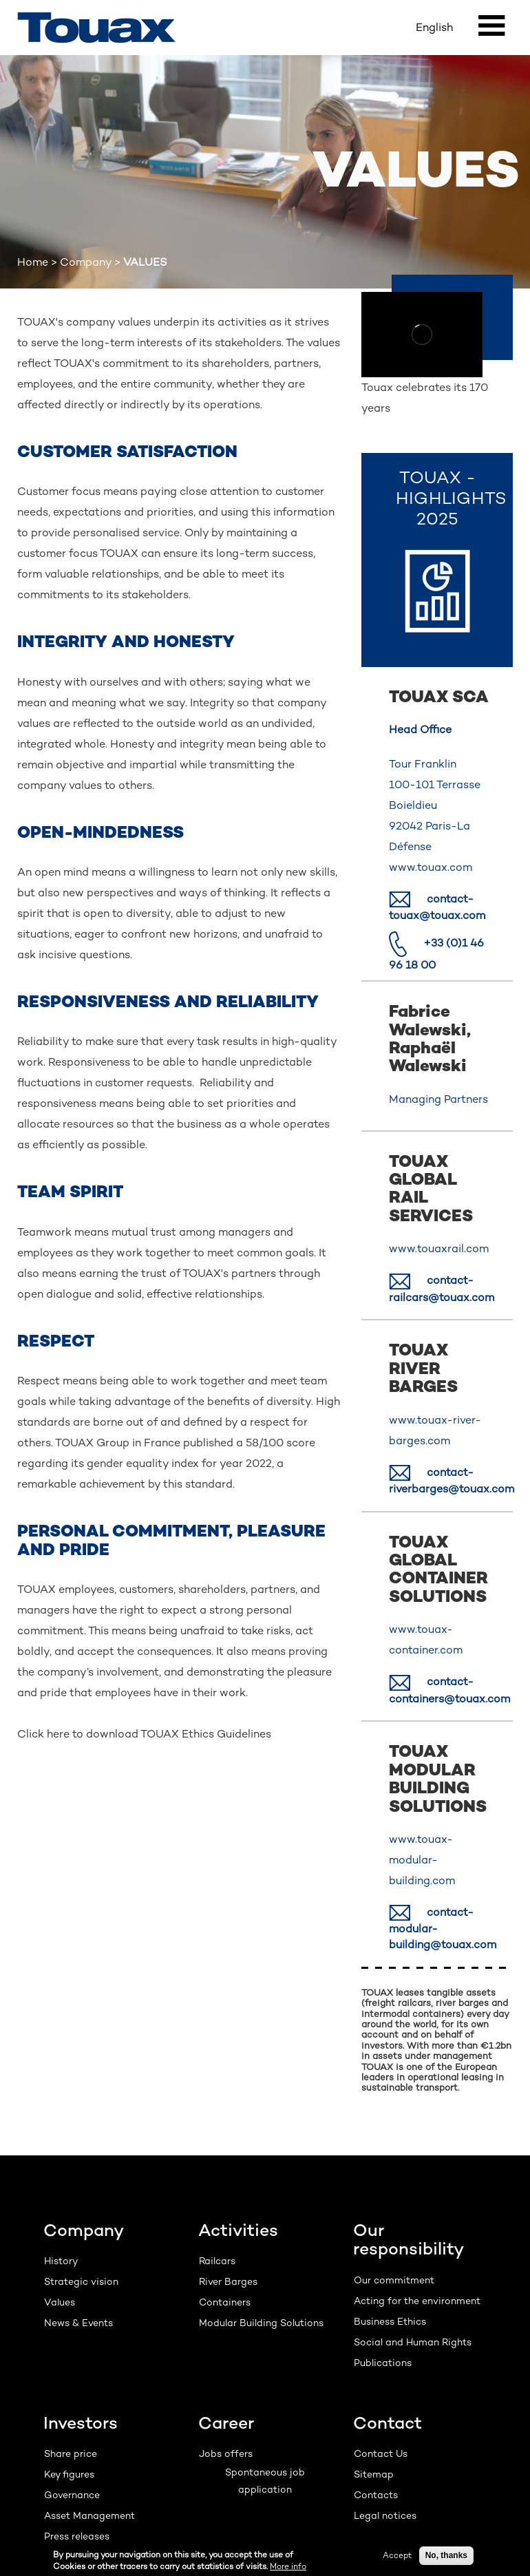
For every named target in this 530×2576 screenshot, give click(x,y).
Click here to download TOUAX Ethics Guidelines (144, 1734)
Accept (397, 2555)
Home (32, 262)
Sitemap (374, 2474)
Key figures (69, 2474)
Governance (72, 2495)
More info (288, 2566)
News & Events (78, 2322)
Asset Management (89, 2515)
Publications (383, 2362)
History (61, 2261)
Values (59, 2302)
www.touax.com (430, 867)
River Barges (228, 2281)
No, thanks (446, 2555)
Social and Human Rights (412, 2342)
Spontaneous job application (265, 2480)
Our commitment (394, 2280)
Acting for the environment (417, 2300)
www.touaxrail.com (439, 1248)
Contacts (376, 2495)
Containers (225, 2302)
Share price (70, 2453)
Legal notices (385, 2515)
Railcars (217, 2261)
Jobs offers (226, 2453)
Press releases (76, 2536)
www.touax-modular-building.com (422, 1860)
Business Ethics (390, 2321)
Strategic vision (81, 2281)
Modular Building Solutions (261, 2322)
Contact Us (380, 2453)
